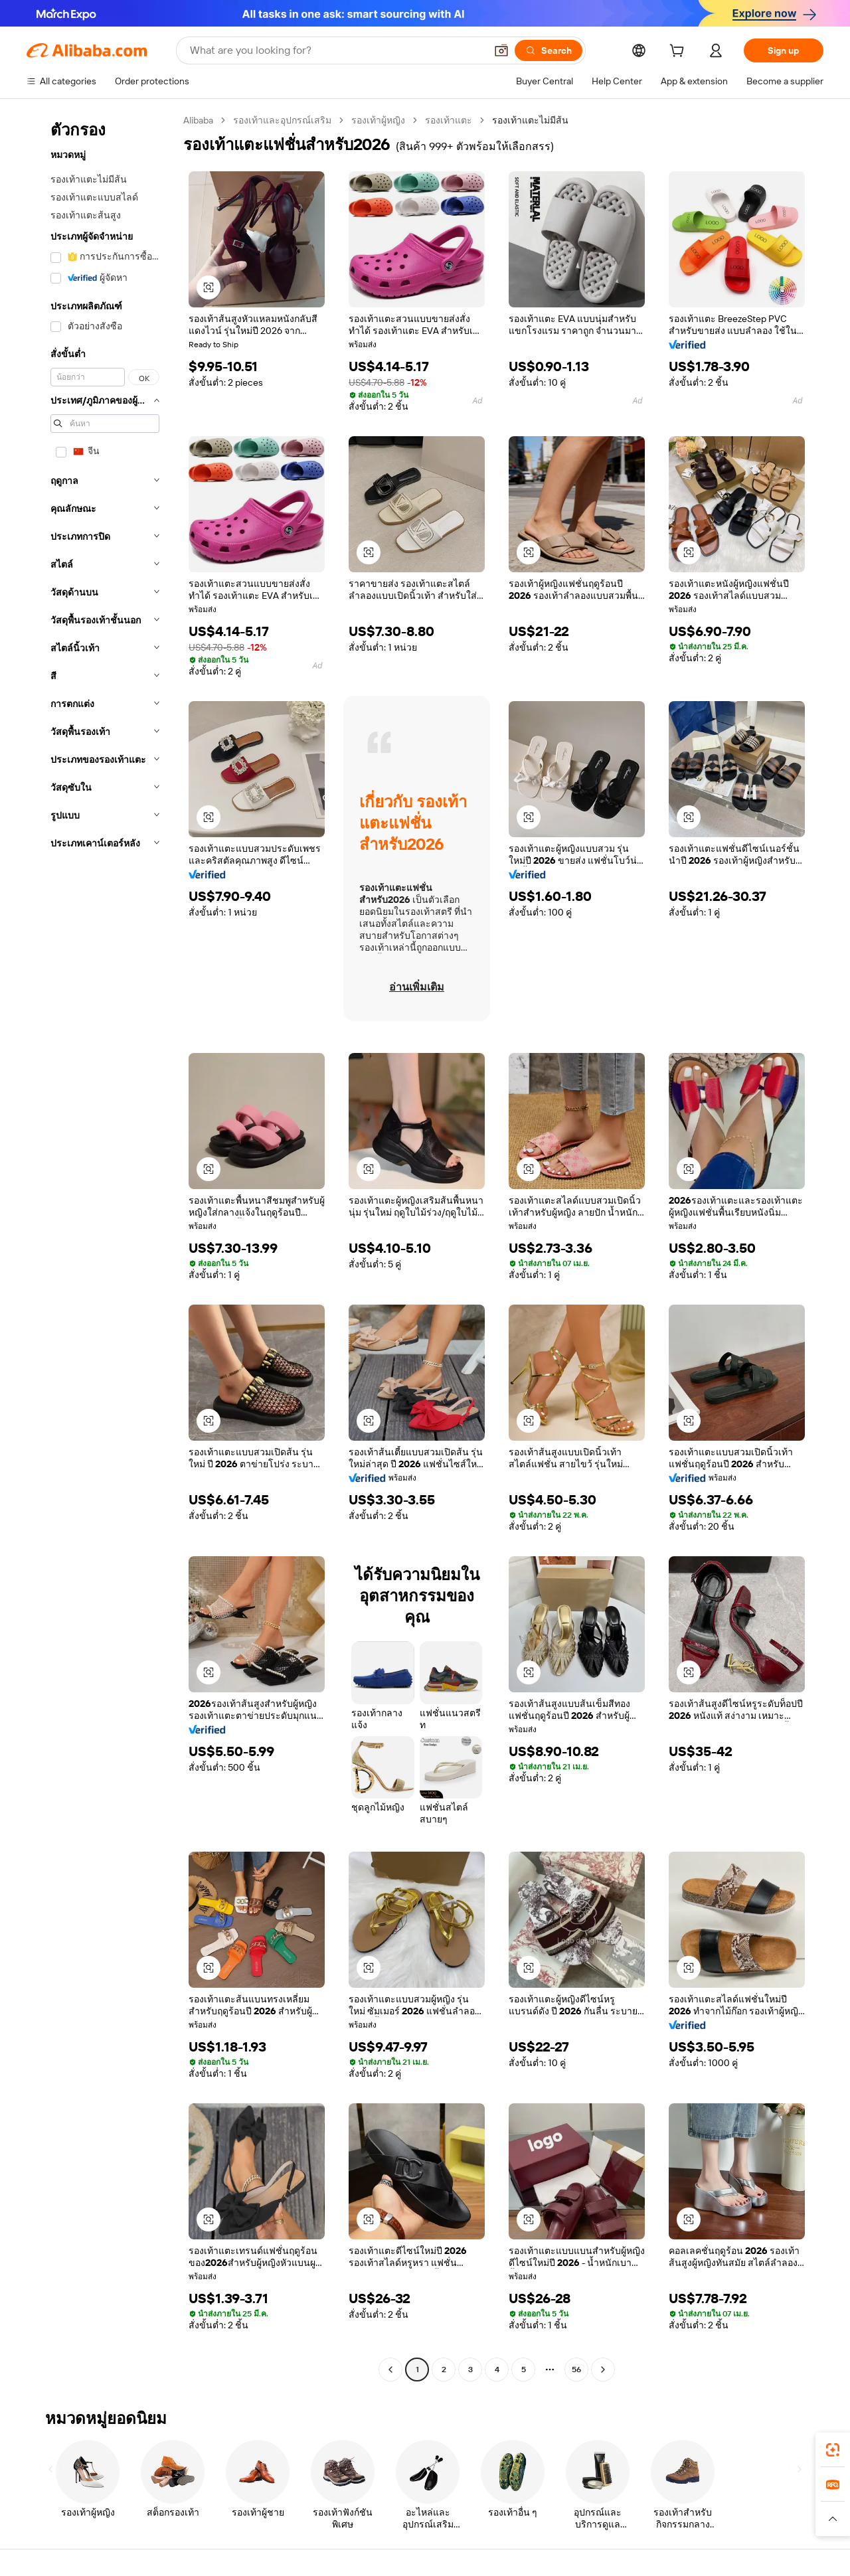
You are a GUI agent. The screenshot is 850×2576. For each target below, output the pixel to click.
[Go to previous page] (390, 2369)
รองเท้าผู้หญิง (378, 120)
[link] (832, 2450)
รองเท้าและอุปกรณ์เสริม (282, 120)
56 (576, 2369)
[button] (501, 50)
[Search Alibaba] (336, 50)
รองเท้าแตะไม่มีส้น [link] (530, 120)
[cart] (679, 52)
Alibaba (198, 120)
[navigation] (101, 1246)
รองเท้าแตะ (448, 120)
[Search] (548, 50)
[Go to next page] (603, 2369)
